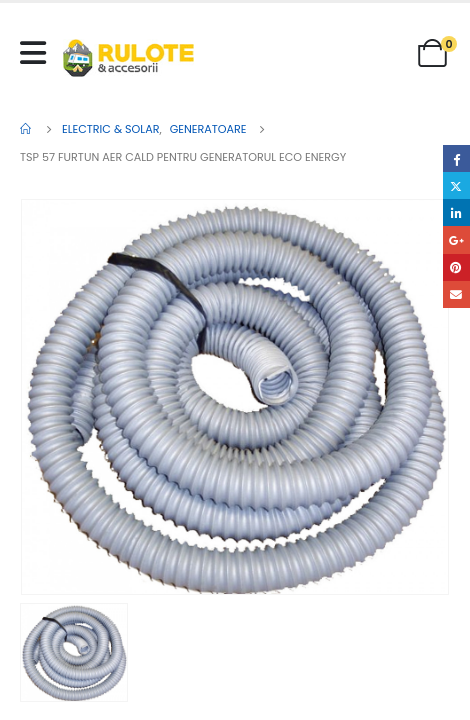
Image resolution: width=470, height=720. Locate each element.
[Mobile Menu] (38, 53)
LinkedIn (456, 212)
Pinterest (456, 267)
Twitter (456, 185)
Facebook (456, 158)
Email (456, 294)
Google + (456, 239)
